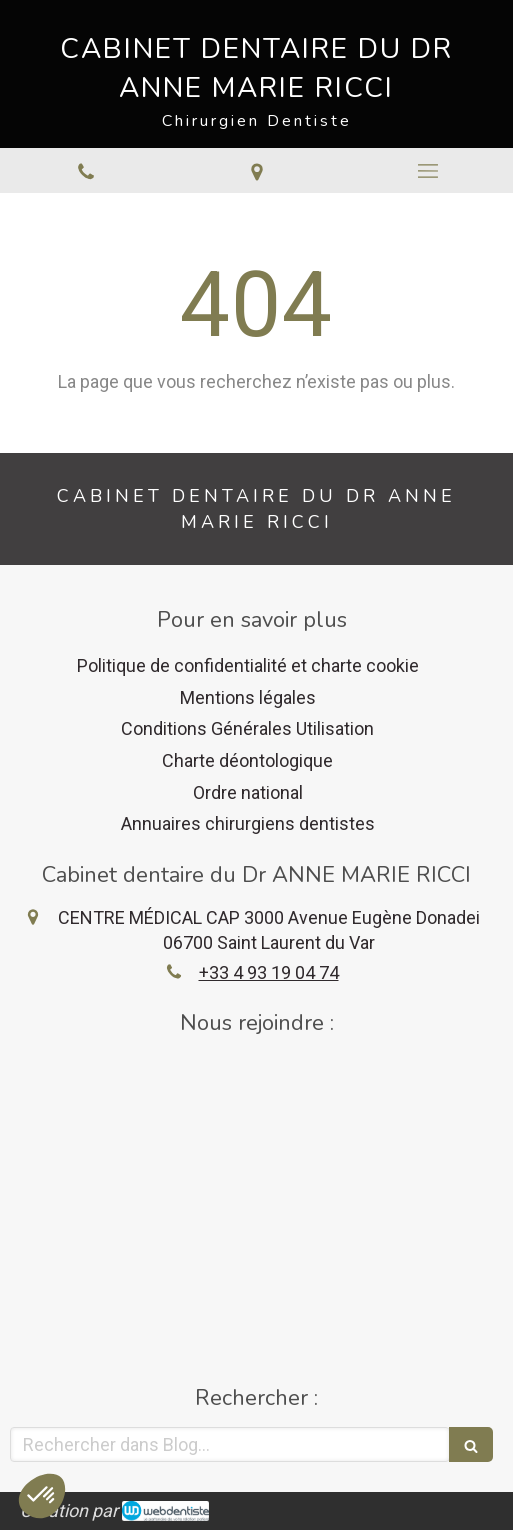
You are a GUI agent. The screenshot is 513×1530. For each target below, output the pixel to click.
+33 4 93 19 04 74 (269, 972)
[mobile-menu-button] (427, 171)
